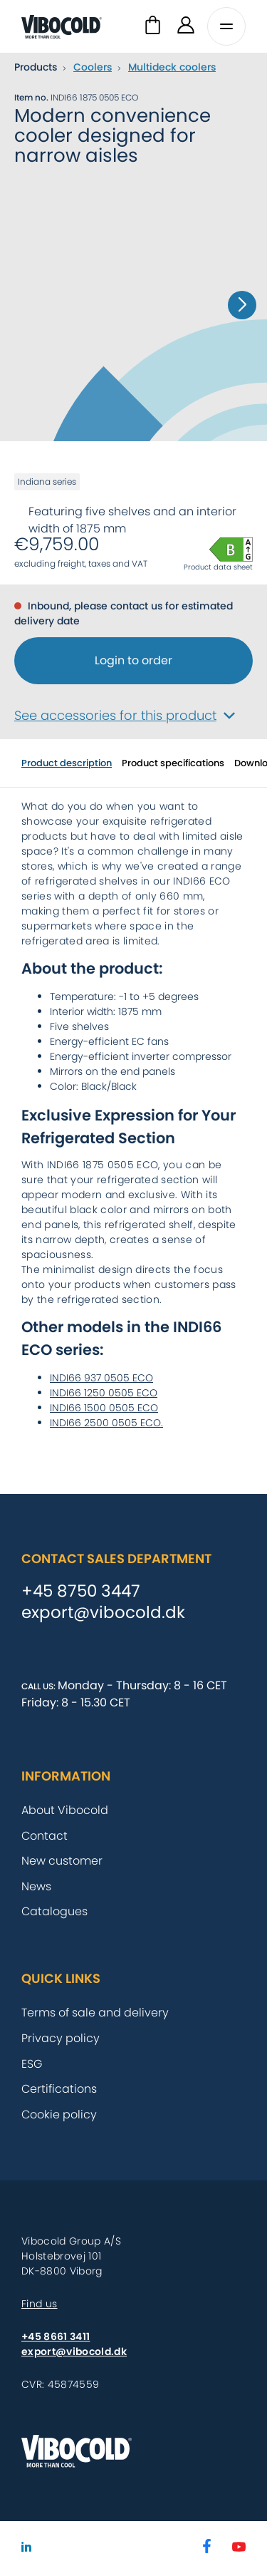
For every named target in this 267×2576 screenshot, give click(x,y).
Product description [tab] (66, 763)
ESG (32, 2064)
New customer (62, 1861)
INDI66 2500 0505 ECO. (106, 1423)
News (36, 1886)
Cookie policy (59, 2114)
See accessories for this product (124, 715)
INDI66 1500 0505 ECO (104, 1408)
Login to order (133, 660)
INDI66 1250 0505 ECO (103, 1393)
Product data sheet (218, 567)
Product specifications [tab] (173, 763)
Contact (44, 1836)
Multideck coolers (172, 67)
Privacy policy (60, 2038)
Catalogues (54, 1911)
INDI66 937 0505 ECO (101, 1378)
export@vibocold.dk (103, 1613)
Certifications (59, 2089)
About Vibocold (64, 1810)
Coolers (92, 67)
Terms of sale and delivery (95, 2012)
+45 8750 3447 (80, 1591)
